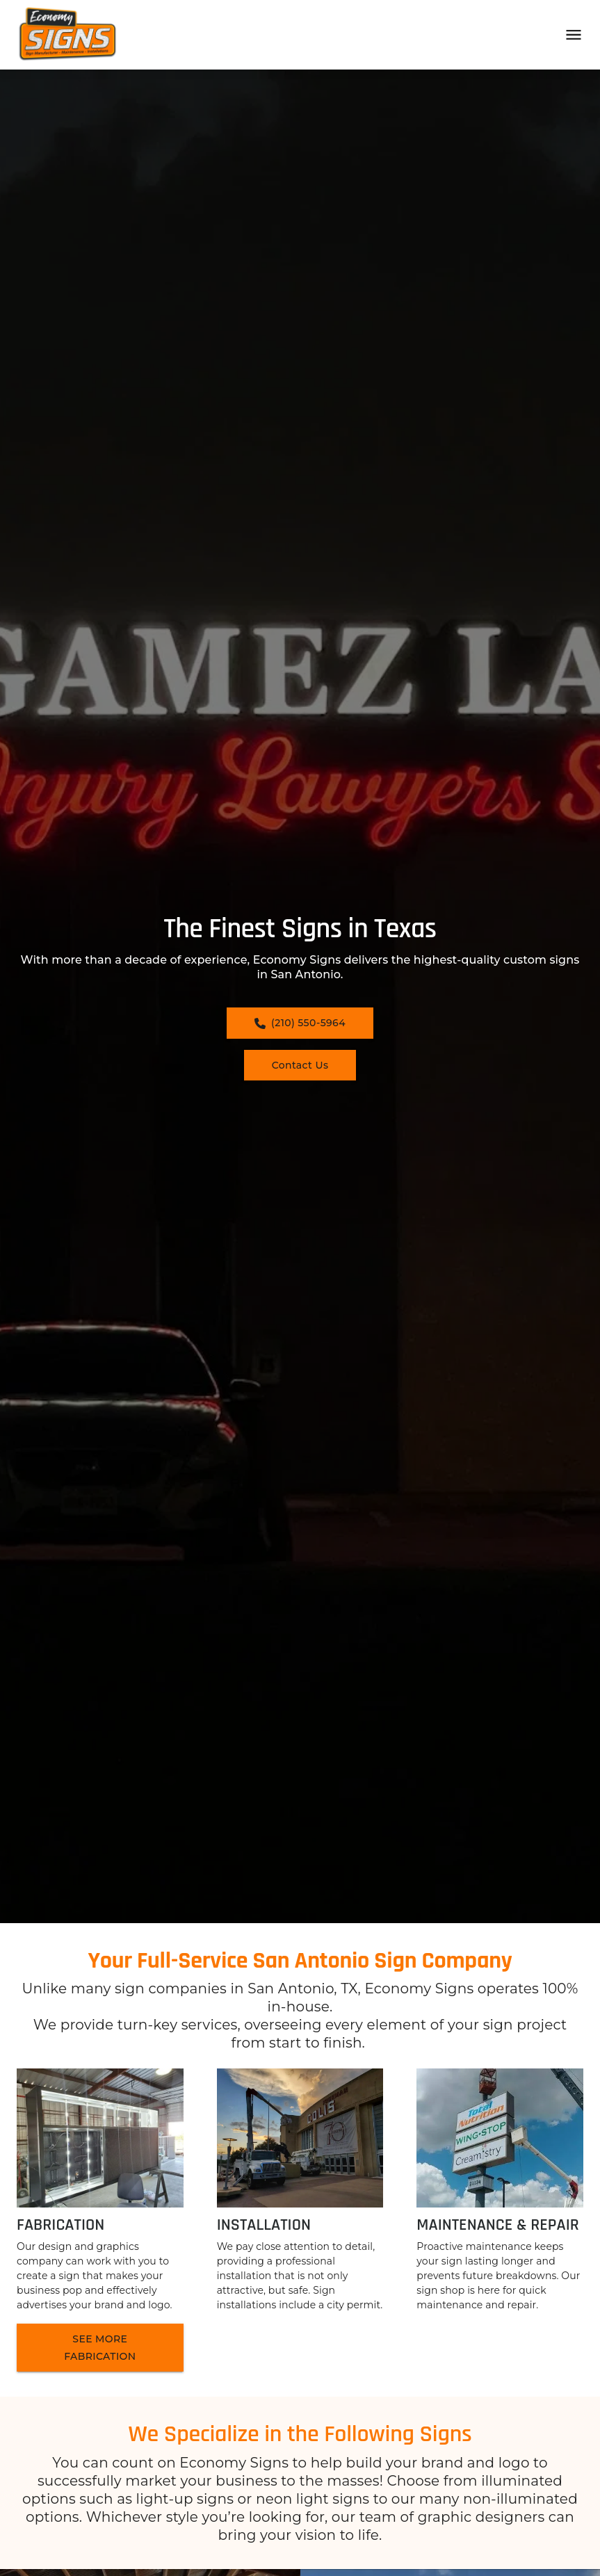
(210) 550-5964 (300, 1022)
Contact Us (300, 1065)
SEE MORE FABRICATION (100, 2348)
